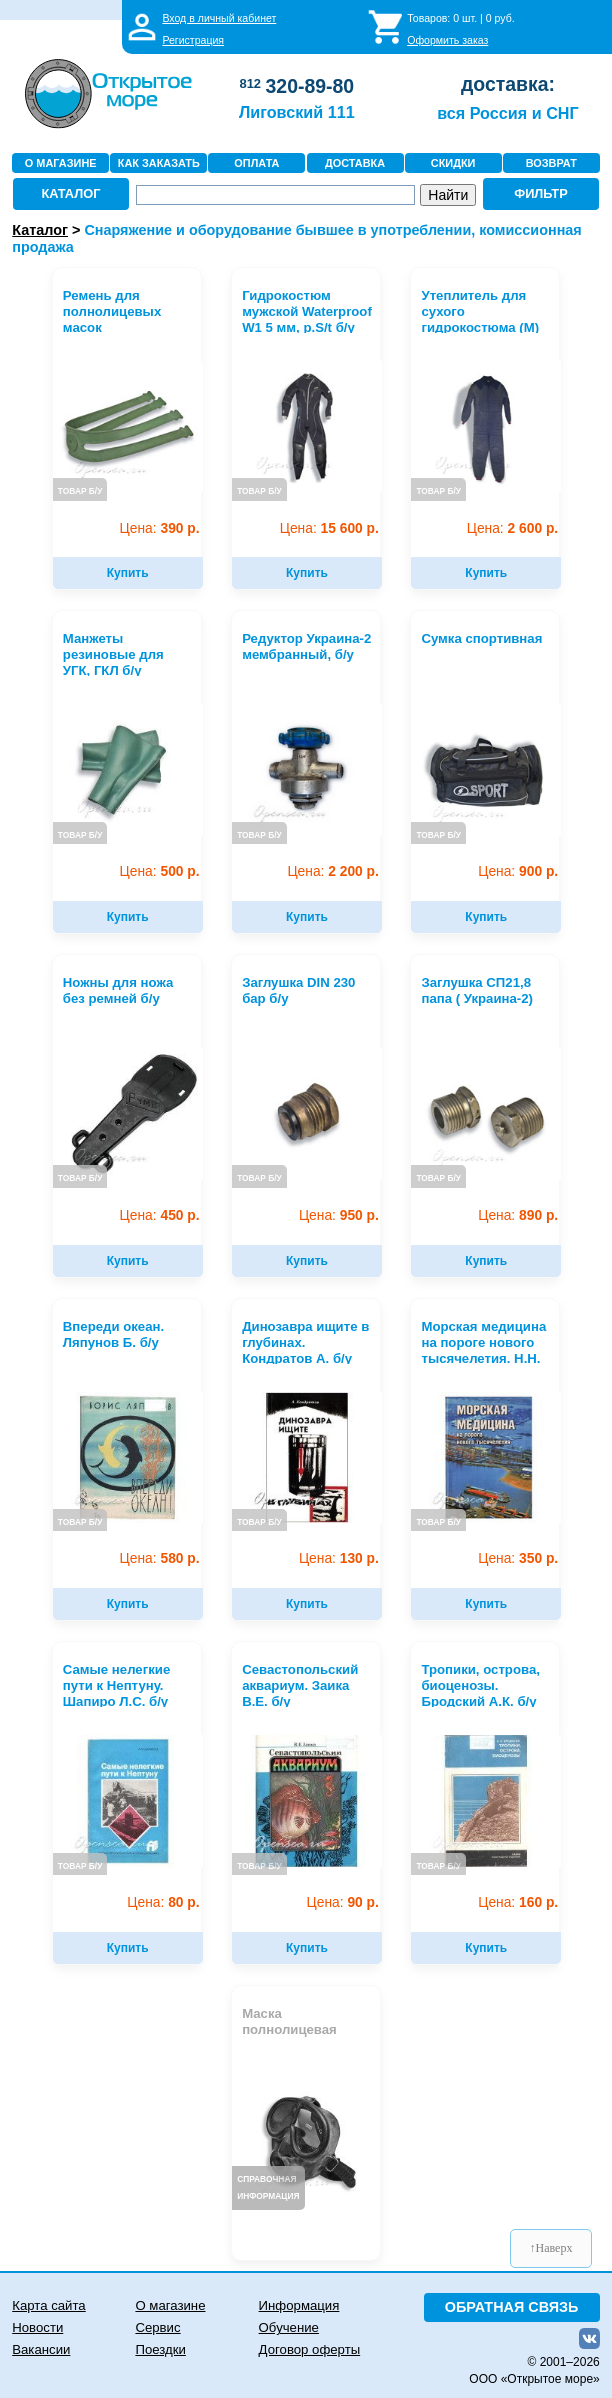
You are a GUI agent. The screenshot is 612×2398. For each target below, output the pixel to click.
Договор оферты (310, 2349)
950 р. (339, 1215)
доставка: (508, 84)
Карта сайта (48, 2305)
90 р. (343, 1902)
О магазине (170, 2305)
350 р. (518, 1558)
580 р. (160, 1558)
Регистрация (193, 40)
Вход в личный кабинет (219, 18)
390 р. (160, 528)
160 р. (518, 1902)
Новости (37, 2327)
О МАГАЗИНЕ (61, 163)
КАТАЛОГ (70, 193)
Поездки (160, 2349)
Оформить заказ (447, 40)
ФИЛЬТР (541, 193)
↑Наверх (551, 2248)
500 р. (160, 871)
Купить (128, 573)
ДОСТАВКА (355, 163)
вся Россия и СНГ (507, 113)
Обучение (289, 2327)
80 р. (163, 1902)
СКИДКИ (453, 163)
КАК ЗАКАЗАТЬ (159, 163)
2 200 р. (332, 871)
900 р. (518, 871)
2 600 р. (512, 528)
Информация (299, 2305)
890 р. (518, 1215)
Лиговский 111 (297, 112)
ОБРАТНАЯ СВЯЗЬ (512, 2307)
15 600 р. (329, 528)
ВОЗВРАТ (551, 163)
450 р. (160, 1215)
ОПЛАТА (256, 163)
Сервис (157, 2327)
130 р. (339, 1558)
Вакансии (41, 2349)
